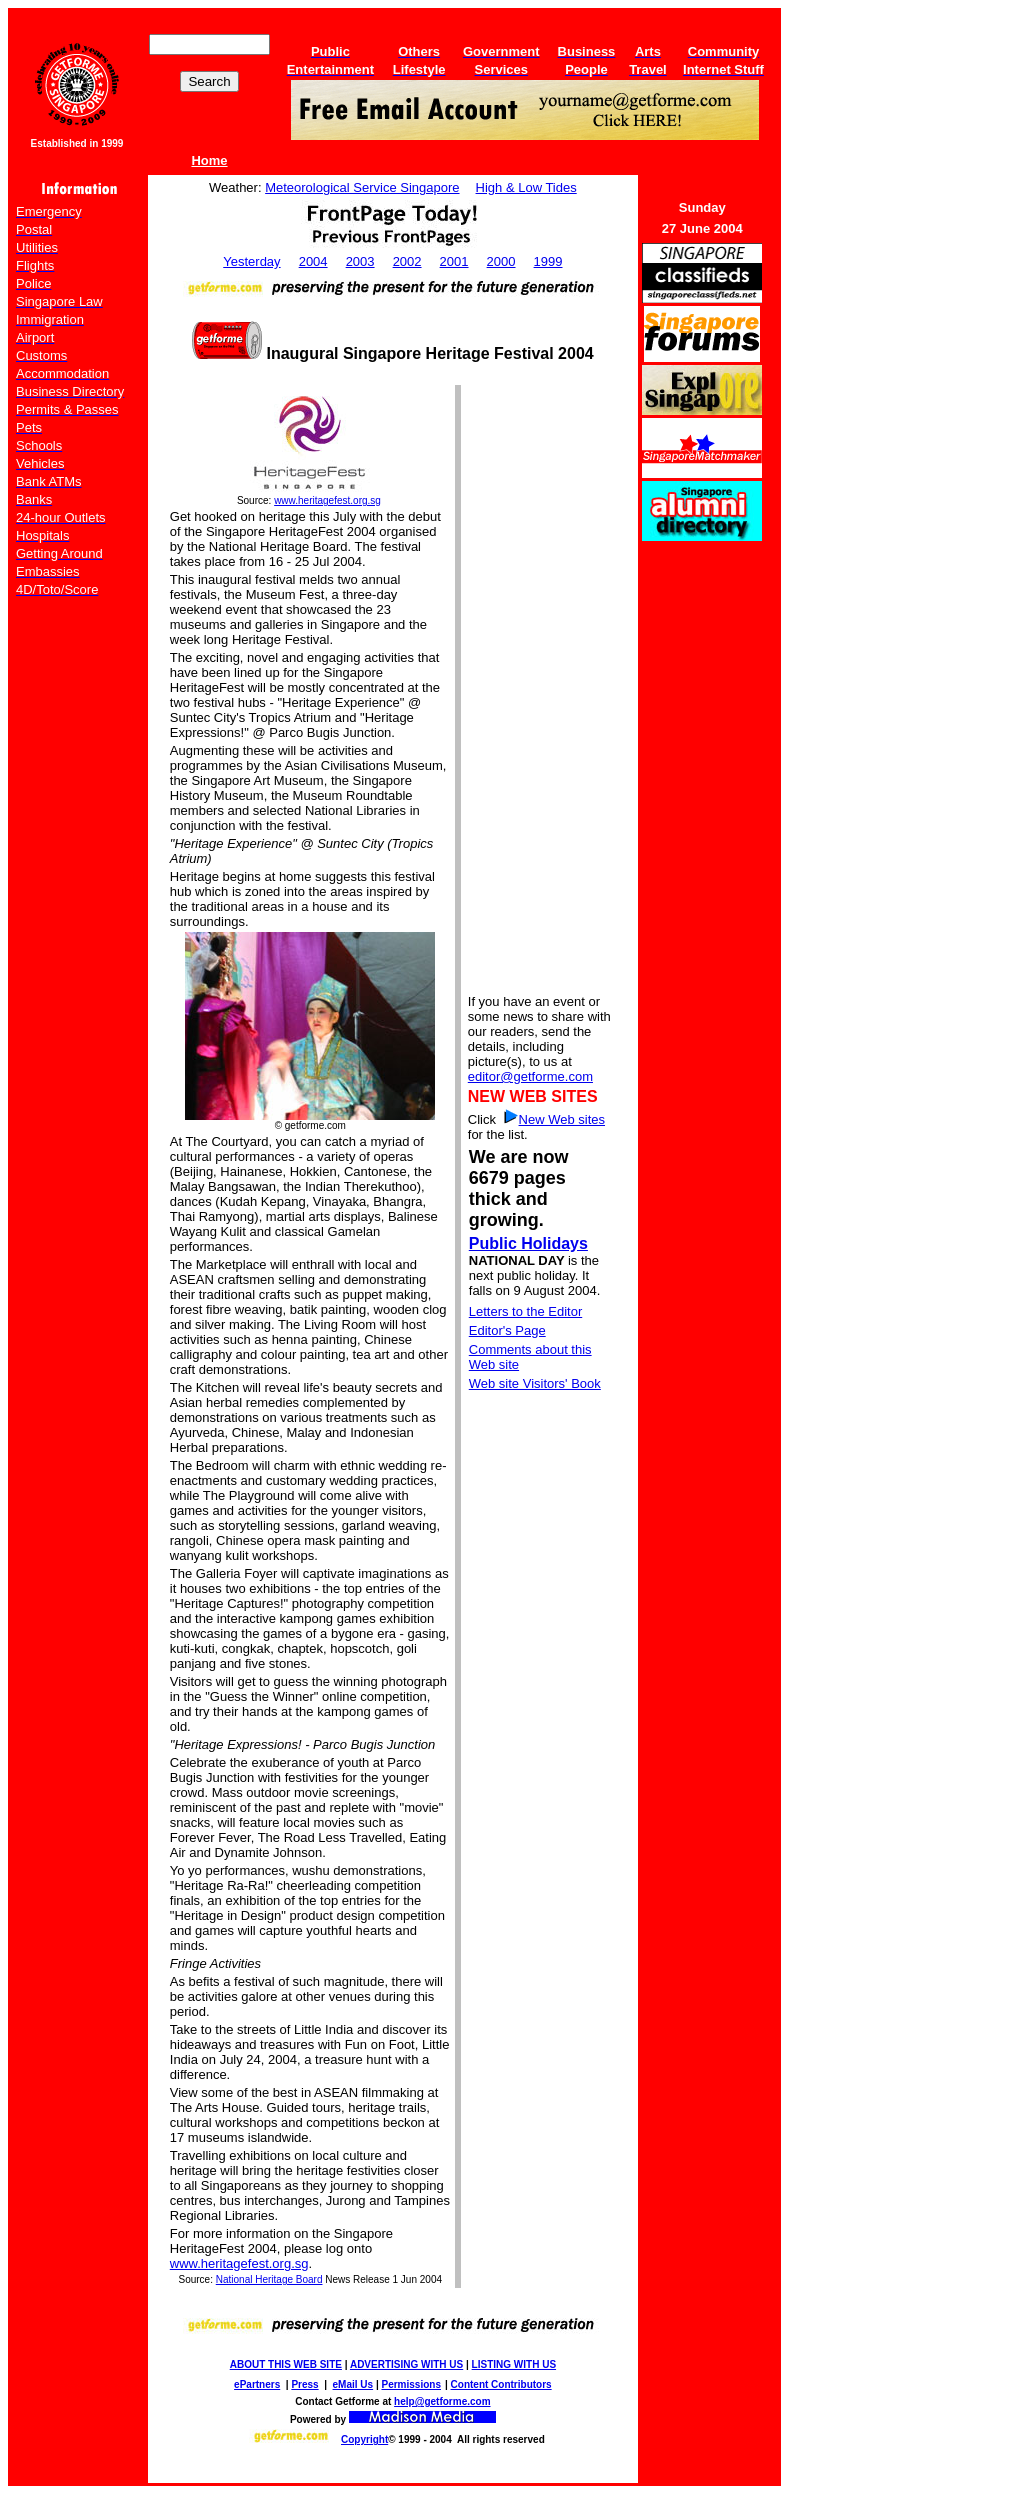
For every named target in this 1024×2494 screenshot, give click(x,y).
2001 (454, 261)
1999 (548, 261)
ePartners (257, 2384)
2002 (407, 261)
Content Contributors (501, 2384)
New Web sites (562, 1119)
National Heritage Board (269, 2279)
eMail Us (353, 2384)
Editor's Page (507, 1330)
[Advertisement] (541, 688)
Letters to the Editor (525, 1311)
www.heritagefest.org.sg (327, 500)
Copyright (364, 2439)
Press (304, 2384)
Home (209, 160)
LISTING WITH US (514, 2364)
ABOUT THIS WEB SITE (286, 2364)
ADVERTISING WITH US (406, 2364)
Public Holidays (528, 1243)
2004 (313, 261)
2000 (501, 261)
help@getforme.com (442, 2401)
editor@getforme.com (530, 1076)
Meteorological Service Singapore (362, 187)
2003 (360, 261)
